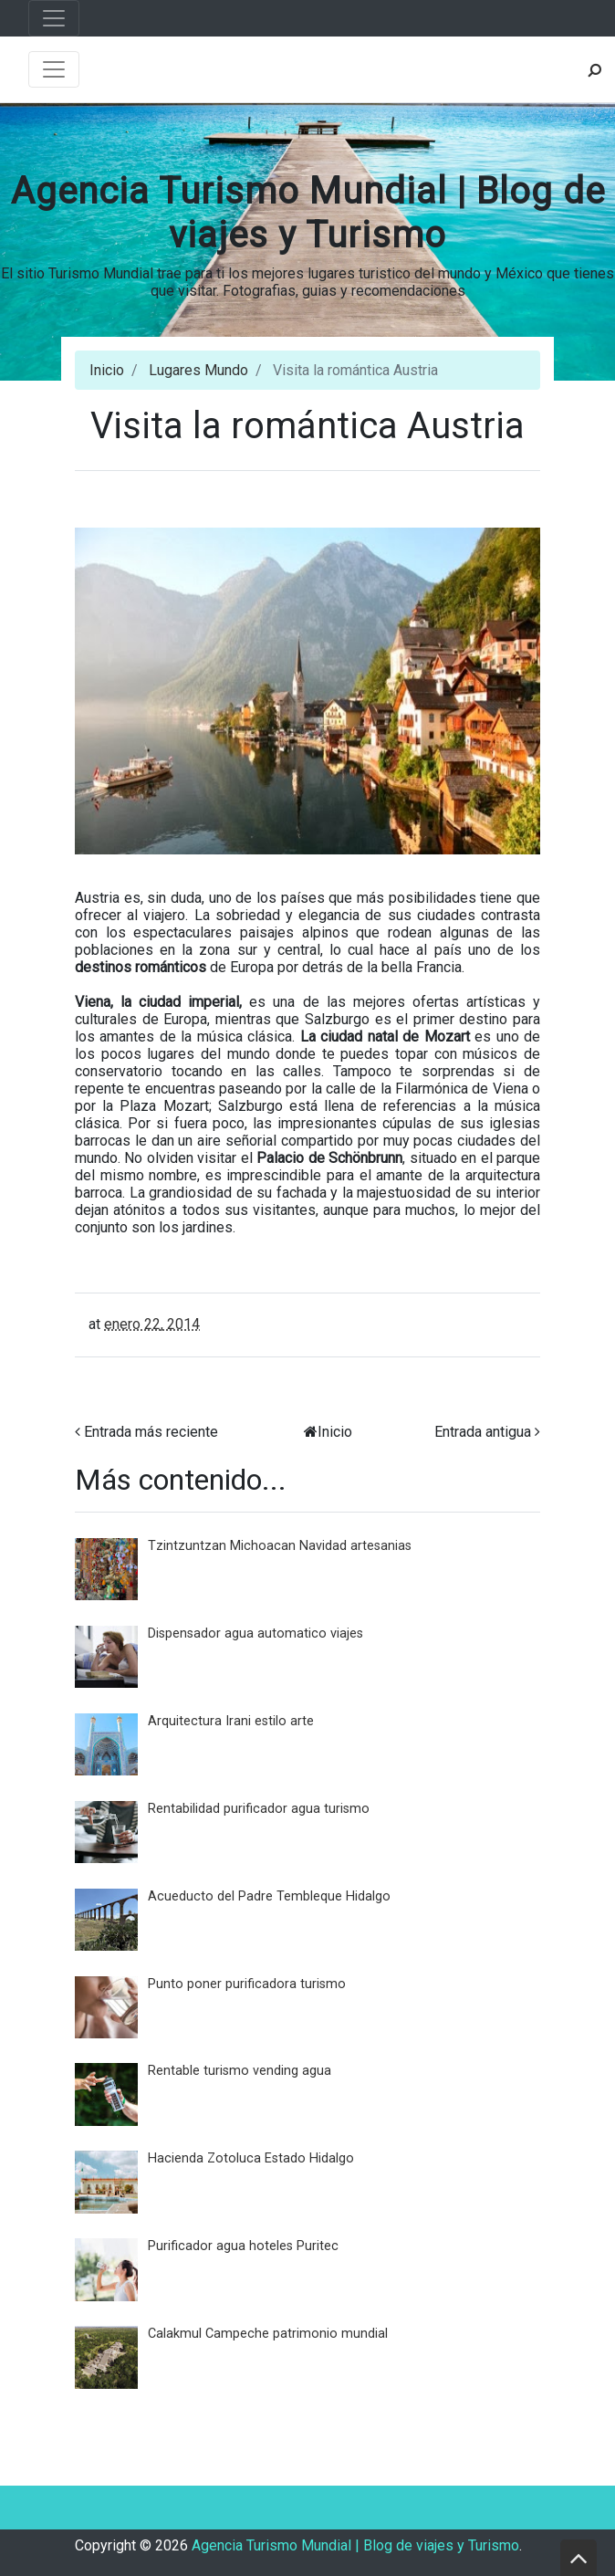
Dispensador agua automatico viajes (255, 1633)
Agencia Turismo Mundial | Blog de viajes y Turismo (308, 213)
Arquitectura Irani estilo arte (231, 1721)
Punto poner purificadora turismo (247, 1984)
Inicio (106, 370)
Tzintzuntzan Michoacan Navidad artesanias (280, 1546)
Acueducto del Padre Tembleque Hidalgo (269, 1896)
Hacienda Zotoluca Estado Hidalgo (251, 2158)
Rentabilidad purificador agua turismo (259, 1809)
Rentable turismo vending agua (239, 2071)
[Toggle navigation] (53, 18)
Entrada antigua (482, 1431)
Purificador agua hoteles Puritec (243, 2246)
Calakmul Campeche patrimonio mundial (268, 2333)
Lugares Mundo (198, 370)
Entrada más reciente (151, 1431)
